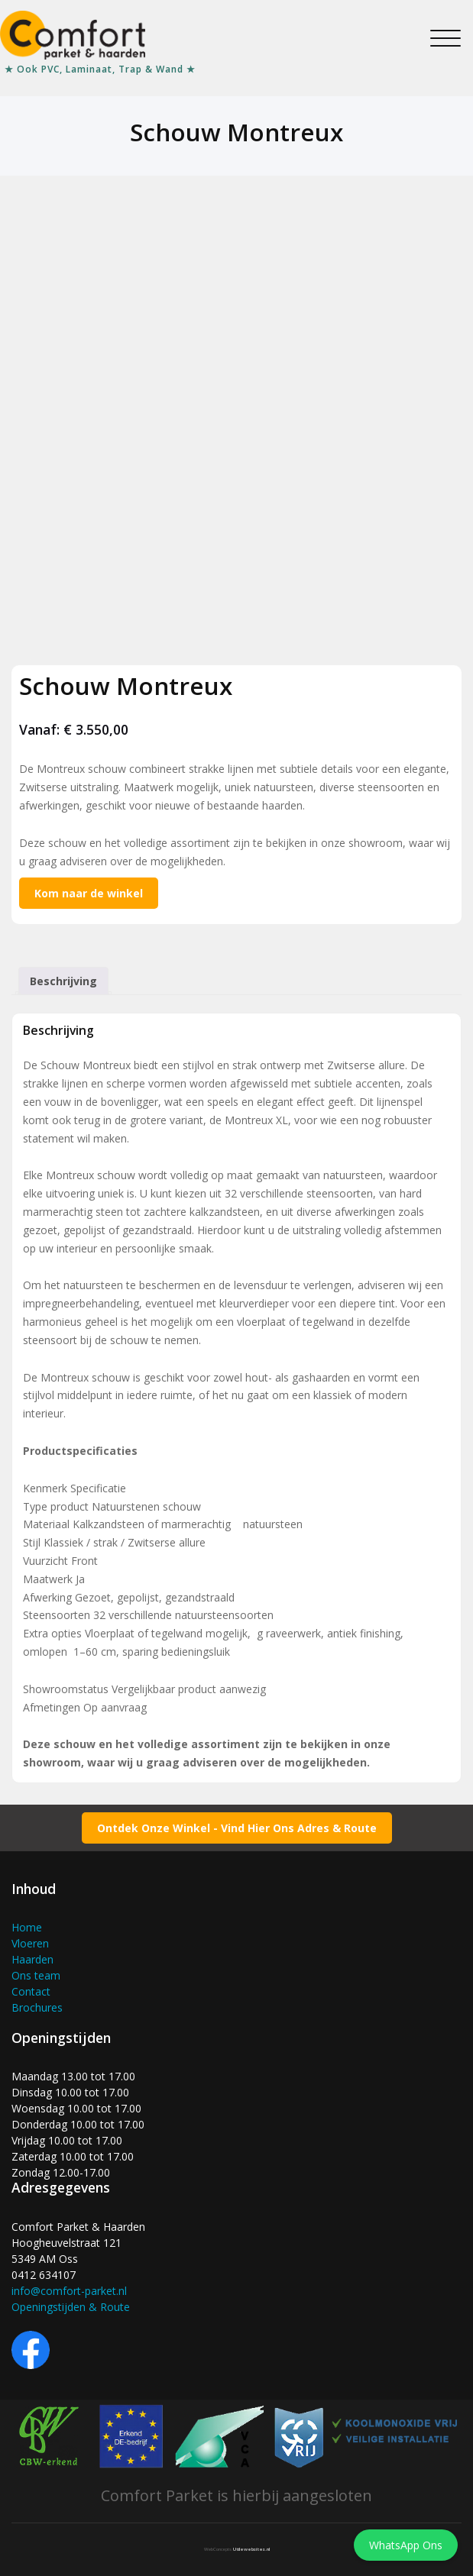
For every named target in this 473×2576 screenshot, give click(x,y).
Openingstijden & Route (70, 2307)
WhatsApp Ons (405, 2545)
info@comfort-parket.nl (69, 2290)
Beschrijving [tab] (63, 981)
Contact (30, 1991)
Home (26, 1927)
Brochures (37, 2007)
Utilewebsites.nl (251, 2549)
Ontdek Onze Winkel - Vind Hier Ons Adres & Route (237, 1828)
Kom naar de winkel (88, 893)
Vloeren (30, 1943)
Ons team (35, 1975)
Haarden (32, 1959)
